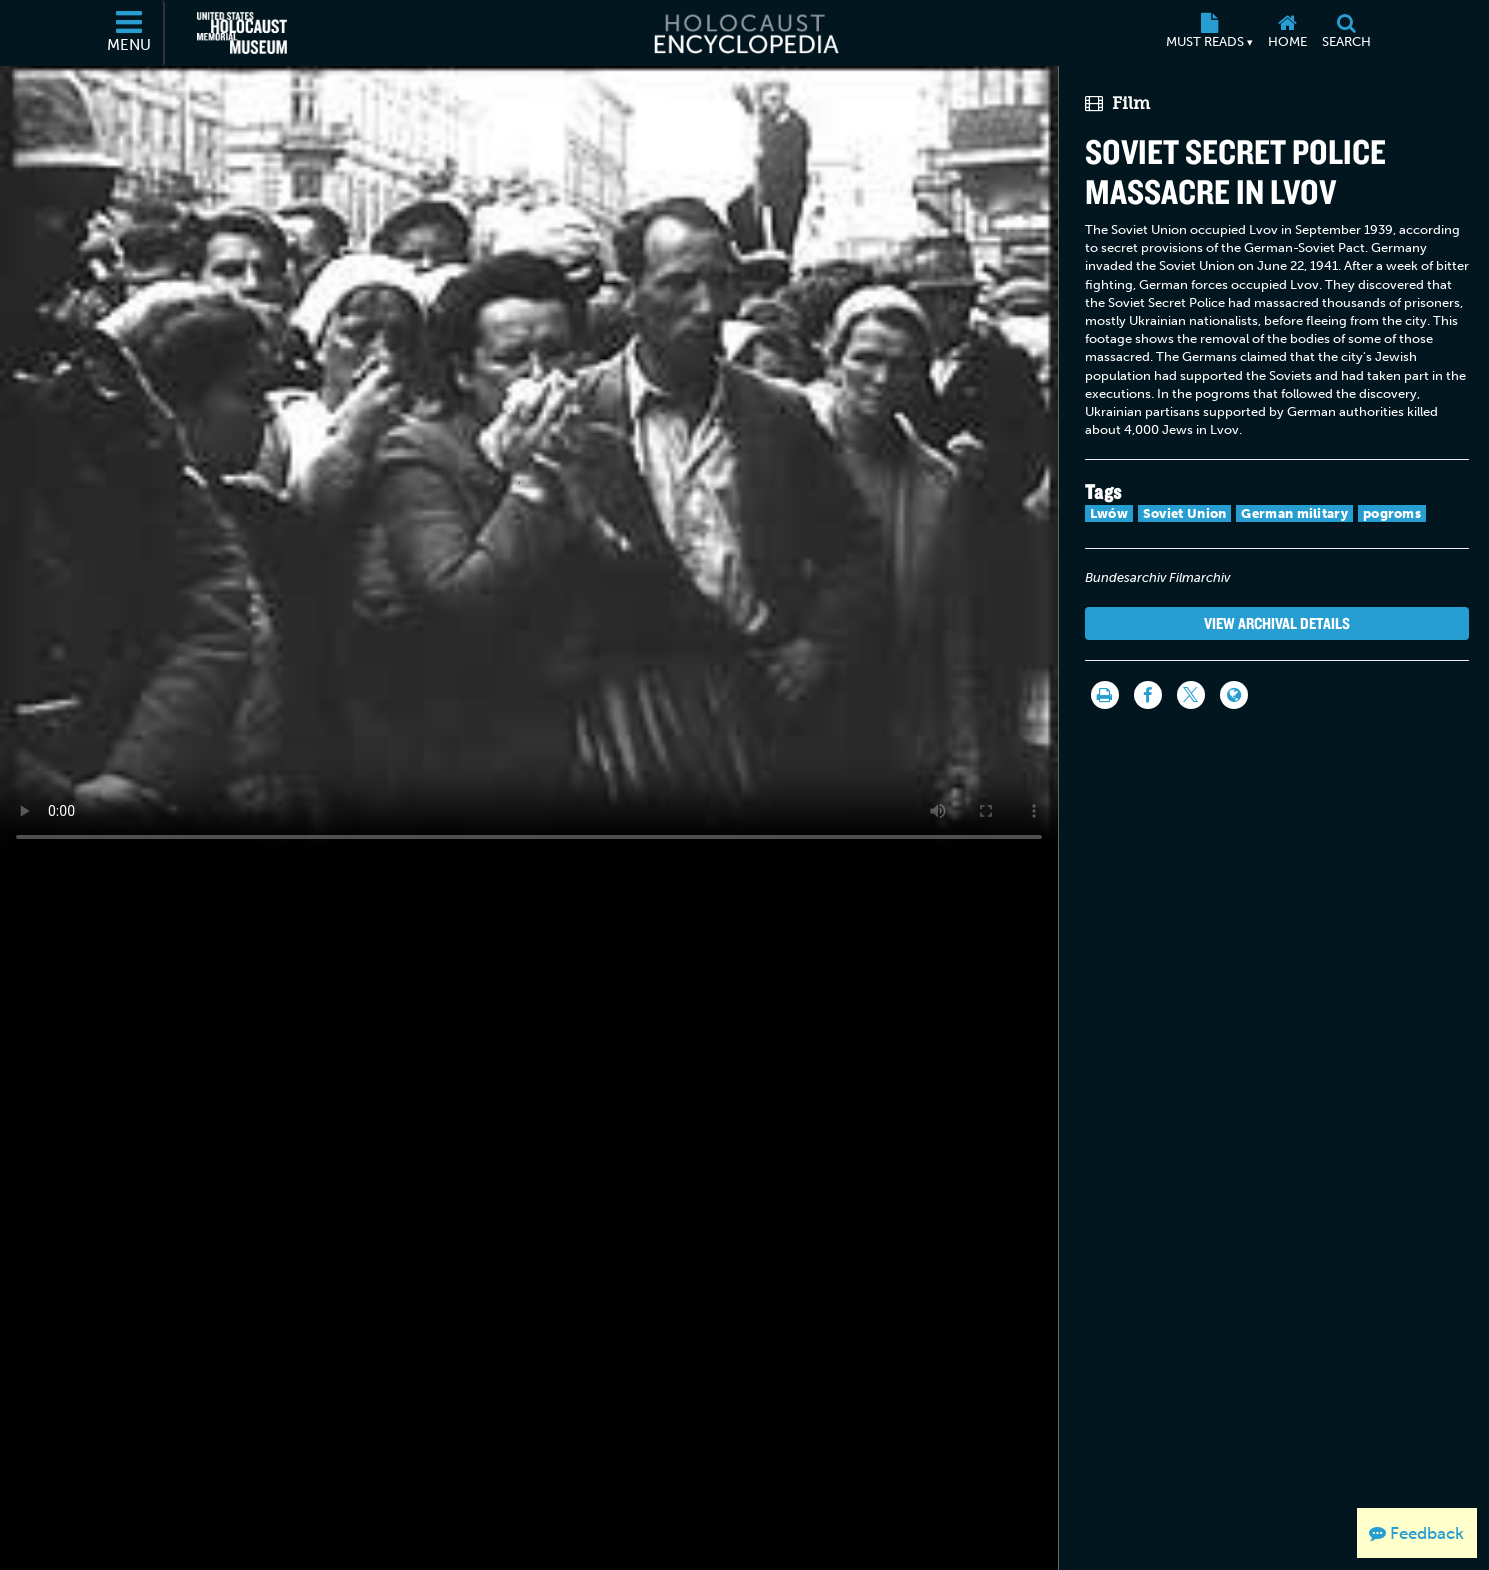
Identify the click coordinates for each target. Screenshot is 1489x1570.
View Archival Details (1277, 623)
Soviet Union (1185, 513)
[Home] (1288, 33)
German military (1294, 513)
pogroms (1392, 513)
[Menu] (130, 33)
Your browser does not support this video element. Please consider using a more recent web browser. (529, 462)
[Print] (1105, 695)
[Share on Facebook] (1148, 695)
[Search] (1347, 33)
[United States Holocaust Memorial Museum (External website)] (242, 33)
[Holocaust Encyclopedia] (744, 33)
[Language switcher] (1234, 695)
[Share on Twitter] (1191, 695)
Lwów (1109, 513)
